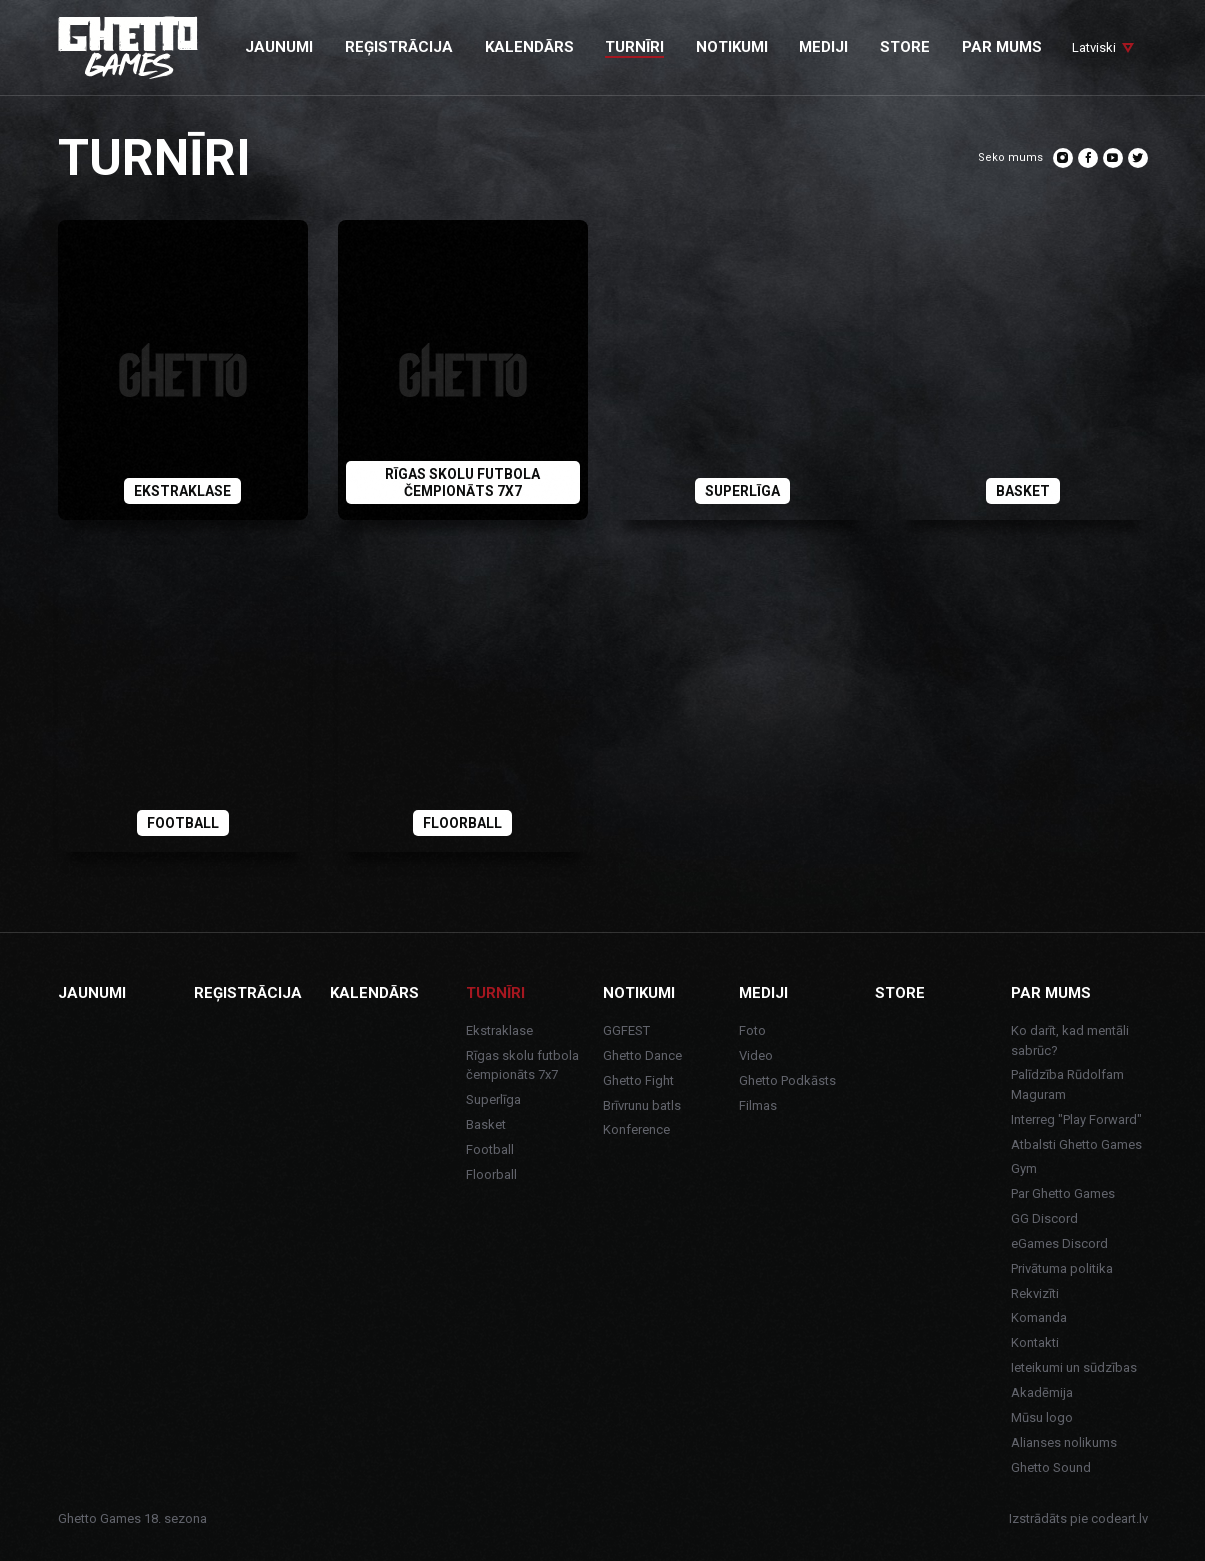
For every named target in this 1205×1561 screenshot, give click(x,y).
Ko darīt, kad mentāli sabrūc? (1070, 1040)
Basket (486, 1124)
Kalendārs (374, 993)
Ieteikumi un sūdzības (1074, 1367)
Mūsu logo (1042, 1417)
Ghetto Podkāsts (787, 1080)
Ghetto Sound (1051, 1467)
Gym (1024, 1168)
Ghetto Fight (638, 1080)
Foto (752, 1030)
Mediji (763, 993)
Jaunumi (92, 993)
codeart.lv (1119, 1518)
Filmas (758, 1105)
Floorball (491, 1174)
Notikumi (639, 993)
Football (490, 1149)
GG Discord (1044, 1218)
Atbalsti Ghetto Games (1076, 1144)
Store (900, 993)
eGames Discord (1059, 1243)
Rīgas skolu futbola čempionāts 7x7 (522, 1065)
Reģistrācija (248, 993)
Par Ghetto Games (1063, 1193)
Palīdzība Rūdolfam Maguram (1067, 1084)
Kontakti (1035, 1342)
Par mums (1051, 993)
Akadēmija (1042, 1392)
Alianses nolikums (1064, 1442)
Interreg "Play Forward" (1076, 1119)
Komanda (1039, 1317)
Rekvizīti (1035, 1293)
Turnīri (495, 993)
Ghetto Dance (642, 1055)
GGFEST (626, 1030)
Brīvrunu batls (642, 1105)
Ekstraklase (499, 1030)
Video (756, 1055)
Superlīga (493, 1099)
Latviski (1094, 47)
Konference (636, 1129)
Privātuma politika (1062, 1268)
